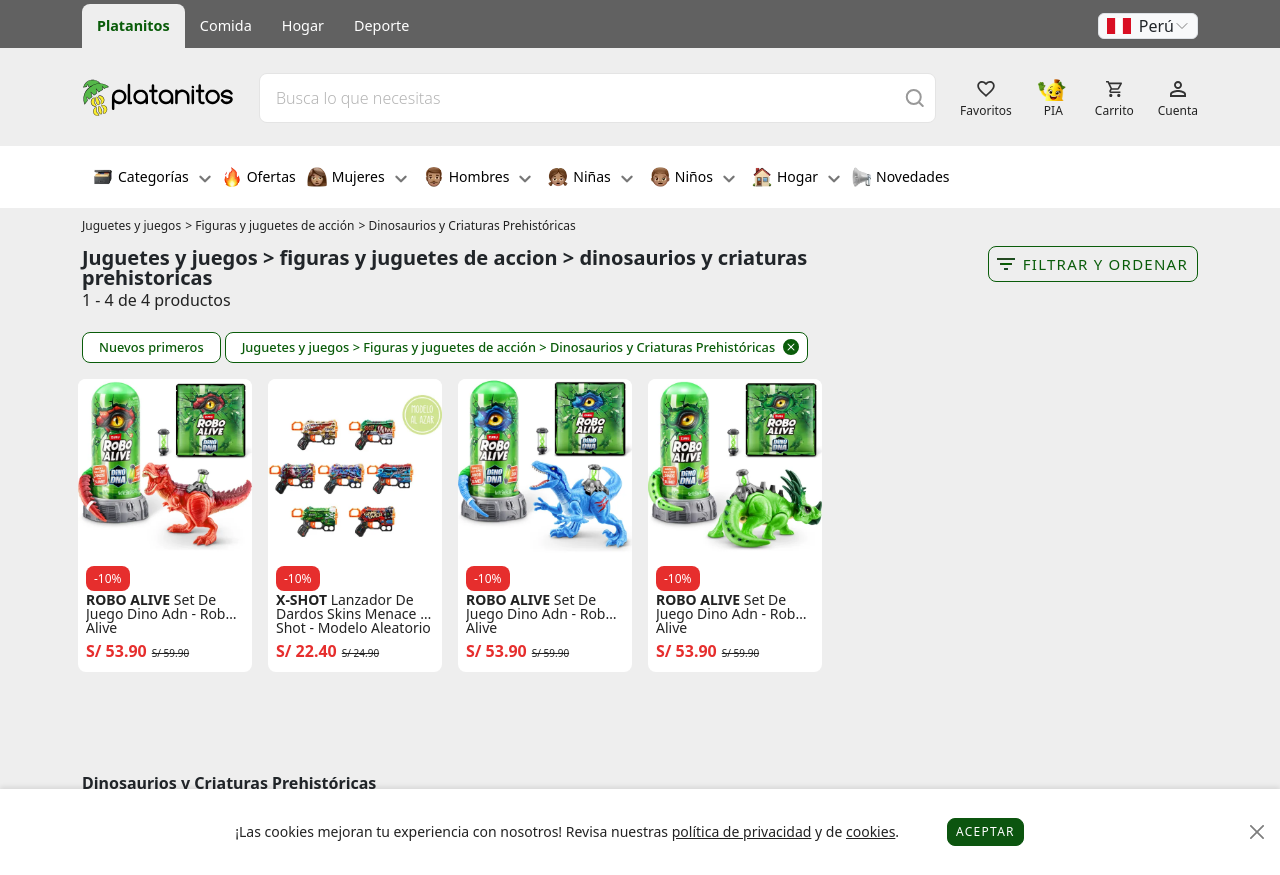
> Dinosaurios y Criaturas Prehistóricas (466, 225)
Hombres (478, 179)
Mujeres (357, 179)
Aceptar (985, 831)
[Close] (1257, 832)
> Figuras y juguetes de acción (269, 225)
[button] (1148, 26)
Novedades (900, 179)
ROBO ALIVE (128, 600)
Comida (226, 25)
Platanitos (133, 25)
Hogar (303, 25)
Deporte (381, 25)
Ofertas (259, 179)
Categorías (152, 179)
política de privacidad (742, 831)
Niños (692, 179)
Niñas (590, 179)
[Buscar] (915, 97)
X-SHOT (301, 600)
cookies (870, 831)
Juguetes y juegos (131, 225)
